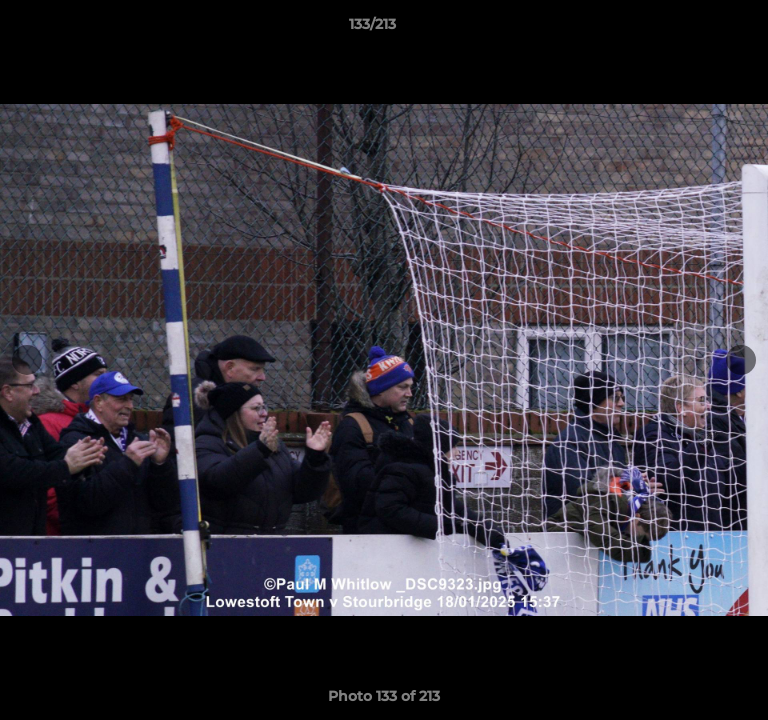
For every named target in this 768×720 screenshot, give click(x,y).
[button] (696, 29)
